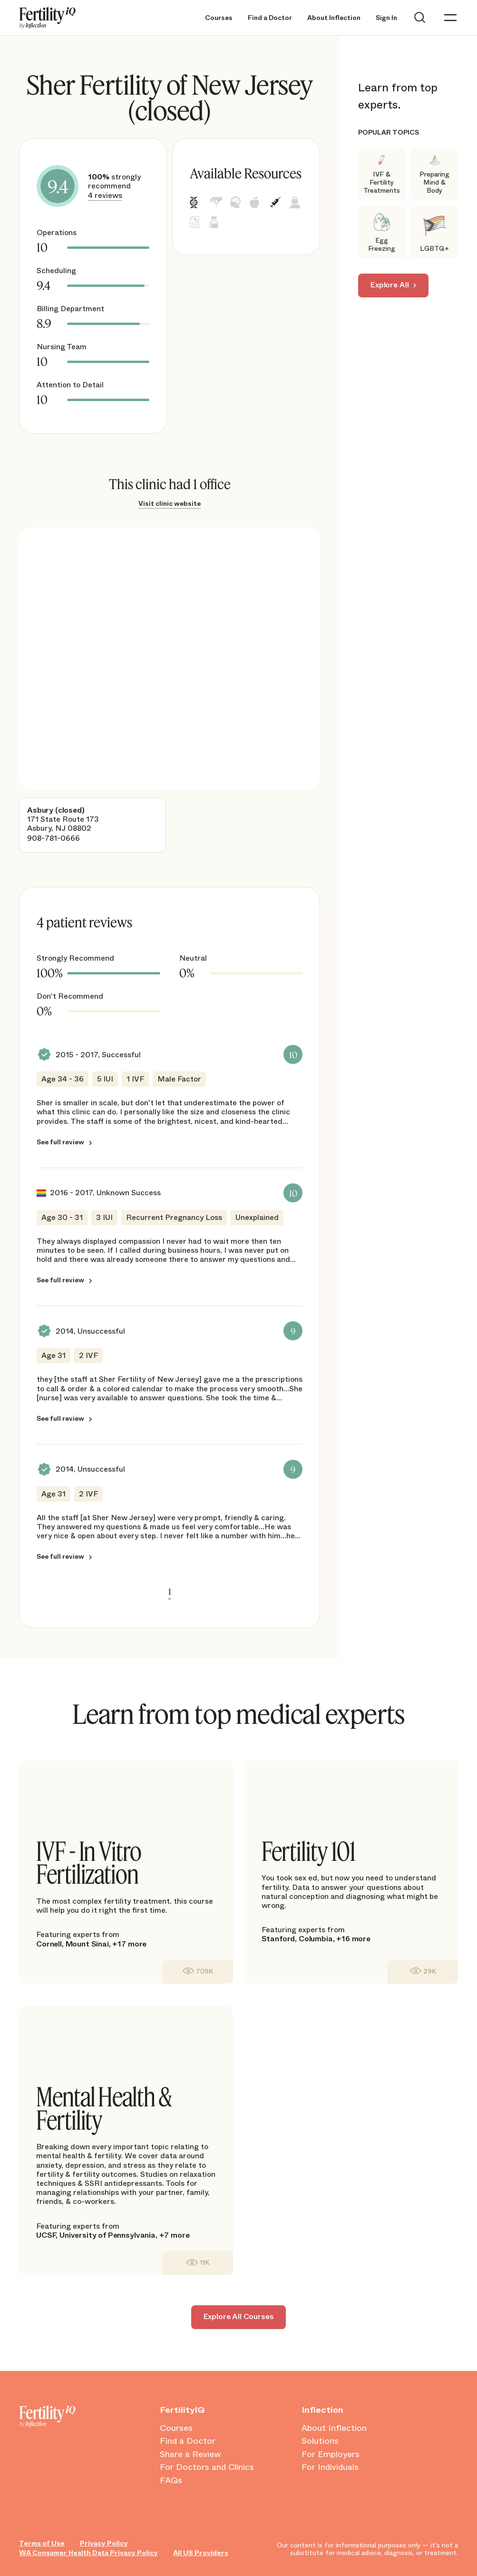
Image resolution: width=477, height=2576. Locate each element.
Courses (219, 18)
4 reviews (105, 195)
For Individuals (330, 2467)
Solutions (320, 2441)
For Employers (331, 2454)
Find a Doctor (270, 18)
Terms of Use (42, 2543)
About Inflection (333, 18)
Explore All (389, 284)
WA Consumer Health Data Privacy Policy (88, 2553)
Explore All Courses (239, 2316)
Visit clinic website (169, 503)
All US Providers (200, 2553)
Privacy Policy (104, 2543)
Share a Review (190, 2454)
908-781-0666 (53, 838)
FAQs (171, 2481)
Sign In (386, 18)
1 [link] (169, 1591)
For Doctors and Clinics (207, 2467)
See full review (60, 1142)
